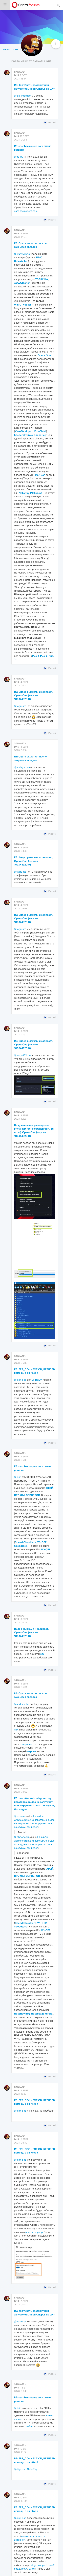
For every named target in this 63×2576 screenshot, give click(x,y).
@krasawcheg (22, 253)
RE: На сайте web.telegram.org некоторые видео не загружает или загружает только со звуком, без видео (34, 1803)
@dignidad (20, 1379)
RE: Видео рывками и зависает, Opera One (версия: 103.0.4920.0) (33, 695)
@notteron (20, 2321)
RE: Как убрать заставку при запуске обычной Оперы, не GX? (34, 87)
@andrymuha (21, 1704)
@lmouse (19, 1816)
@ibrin (17, 1477)
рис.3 (17, 2568)
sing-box (36, 2565)
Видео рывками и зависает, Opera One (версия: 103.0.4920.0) (31, 1632)
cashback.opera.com (25, 210)
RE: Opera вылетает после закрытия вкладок (30, 245)
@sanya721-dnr (23, 1055)
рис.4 (24, 2568)
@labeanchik (21, 1836)
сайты (29, 2426)
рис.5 (32, 2568)
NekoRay (32, 2469)
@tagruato (20, 706)
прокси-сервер (34, 2232)
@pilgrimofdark (22, 95)
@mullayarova (22, 767)
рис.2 (52, 2565)
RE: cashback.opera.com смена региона (32, 148)
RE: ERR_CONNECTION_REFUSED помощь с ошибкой (34, 1371)
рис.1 (44, 2565)
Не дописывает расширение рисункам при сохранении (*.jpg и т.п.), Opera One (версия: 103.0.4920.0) (34, 1130)
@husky (18, 156)
